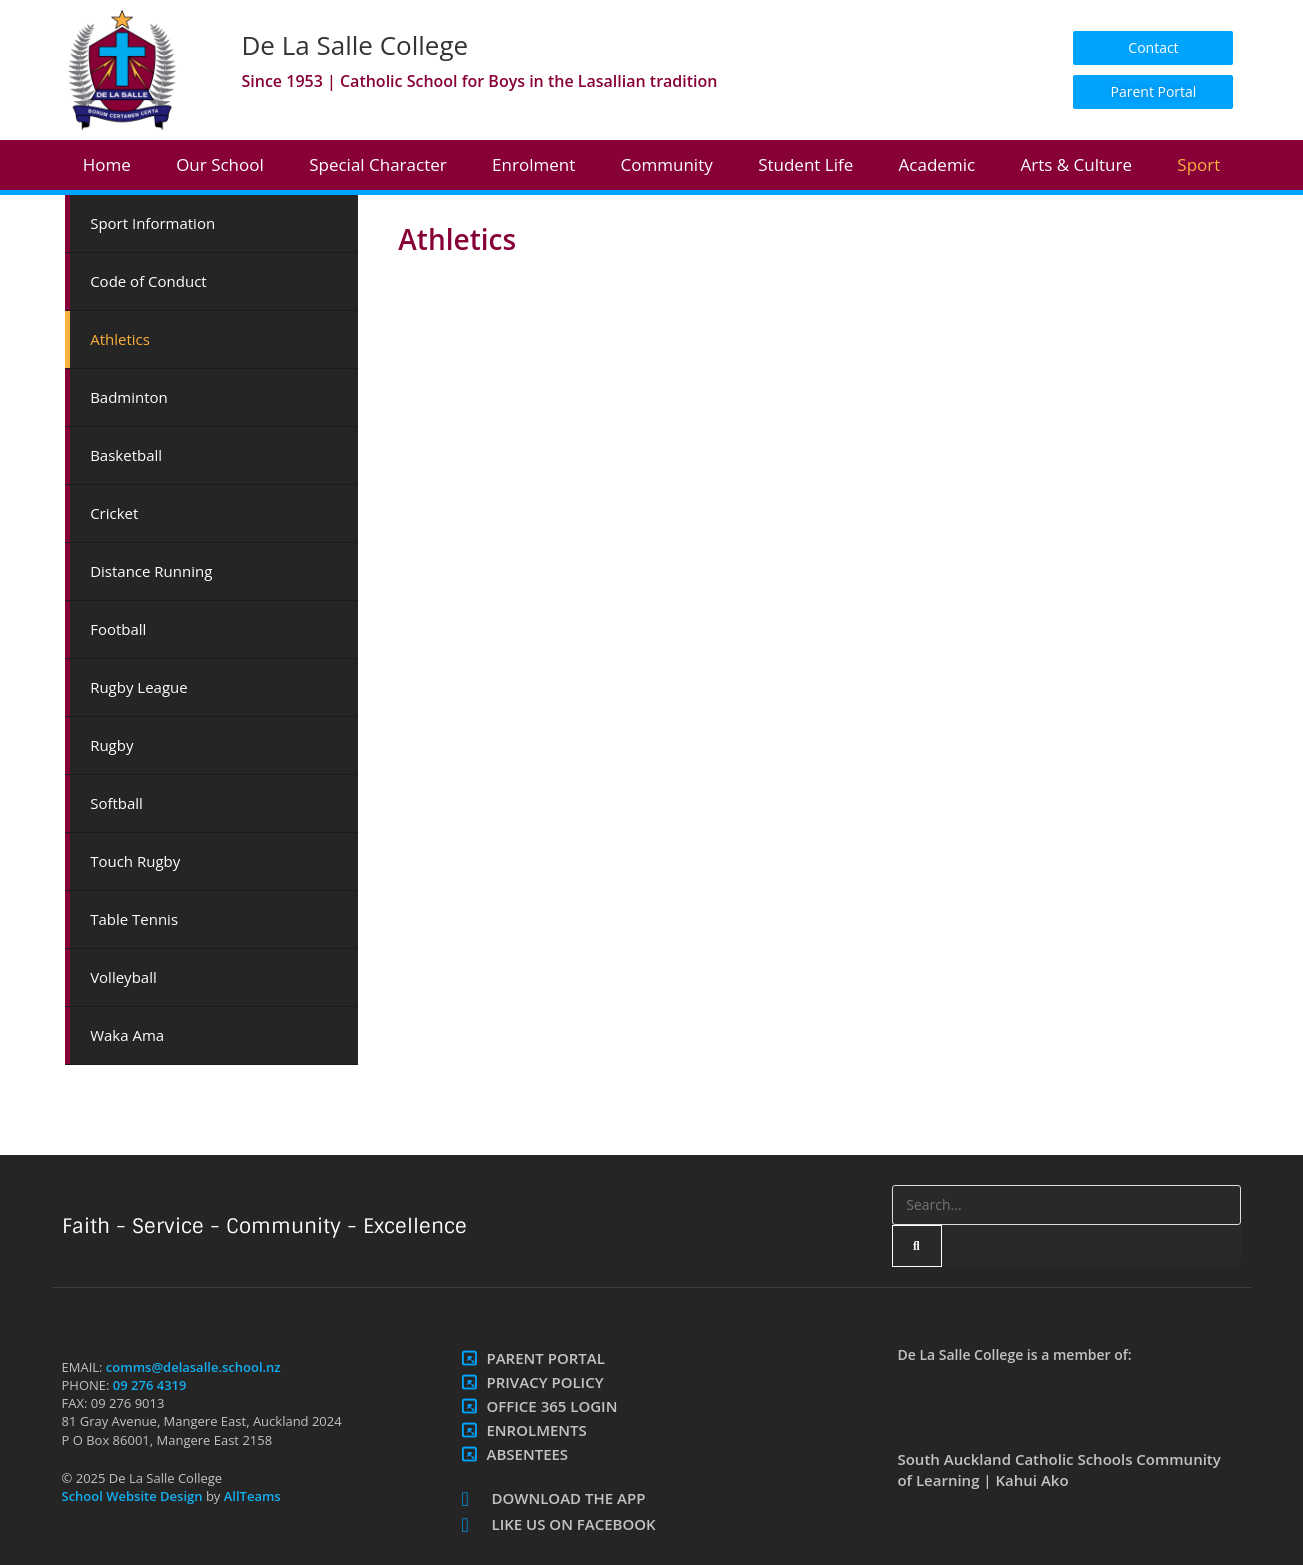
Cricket (114, 513)
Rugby (111, 745)
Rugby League (139, 687)
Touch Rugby (135, 861)
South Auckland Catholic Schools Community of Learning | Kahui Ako (1058, 1469)
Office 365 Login (551, 1406)
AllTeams (250, 1496)
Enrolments (536, 1430)
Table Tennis (134, 919)
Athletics (120, 339)
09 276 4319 (150, 1385)
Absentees (527, 1454)
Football (118, 629)
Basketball (126, 455)
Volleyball (123, 977)
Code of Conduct (148, 281)
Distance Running (151, 571)
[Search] (917, 1246)
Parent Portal (545, 1358)
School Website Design (132, 1496)
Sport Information (152, 223)
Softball (116, 803)
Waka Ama (127, 1035)
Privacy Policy (544, 1382)
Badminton (129, 397)
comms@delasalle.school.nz (193, 1367)
